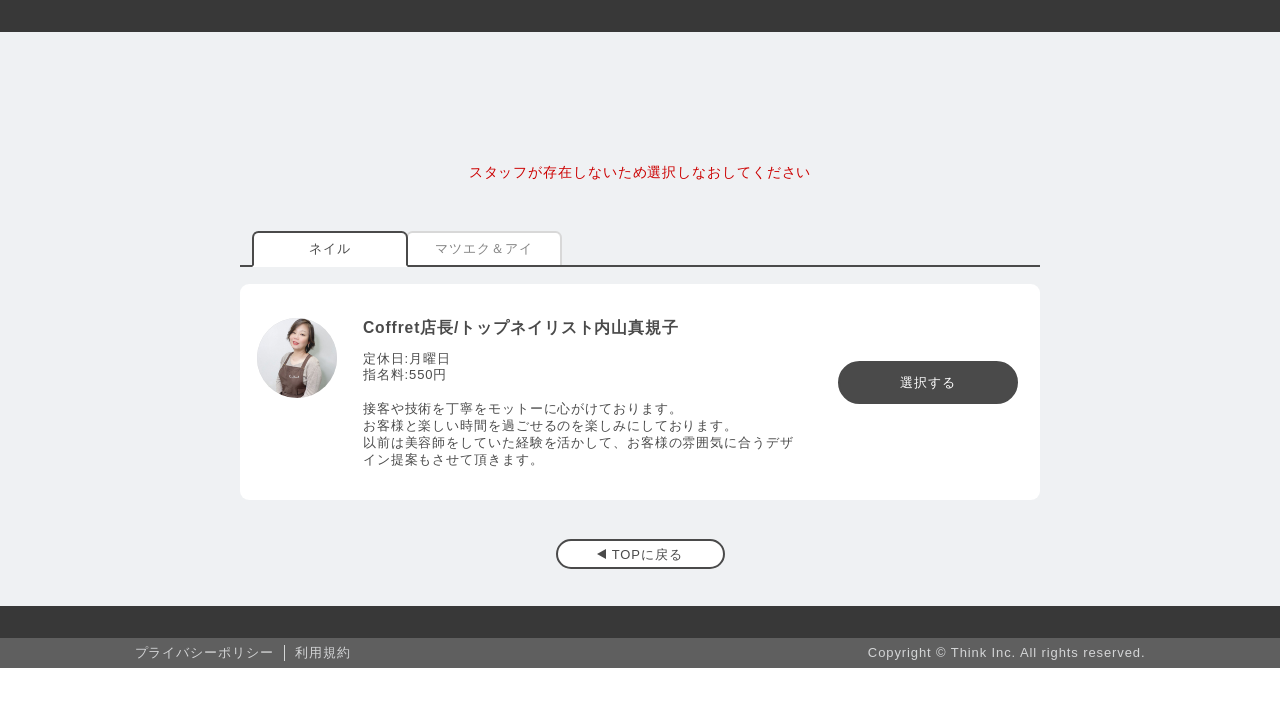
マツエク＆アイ (483, 248)
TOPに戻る (647, 554)
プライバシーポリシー (204, 652)
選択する (928, 382)
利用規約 (323, 652)
